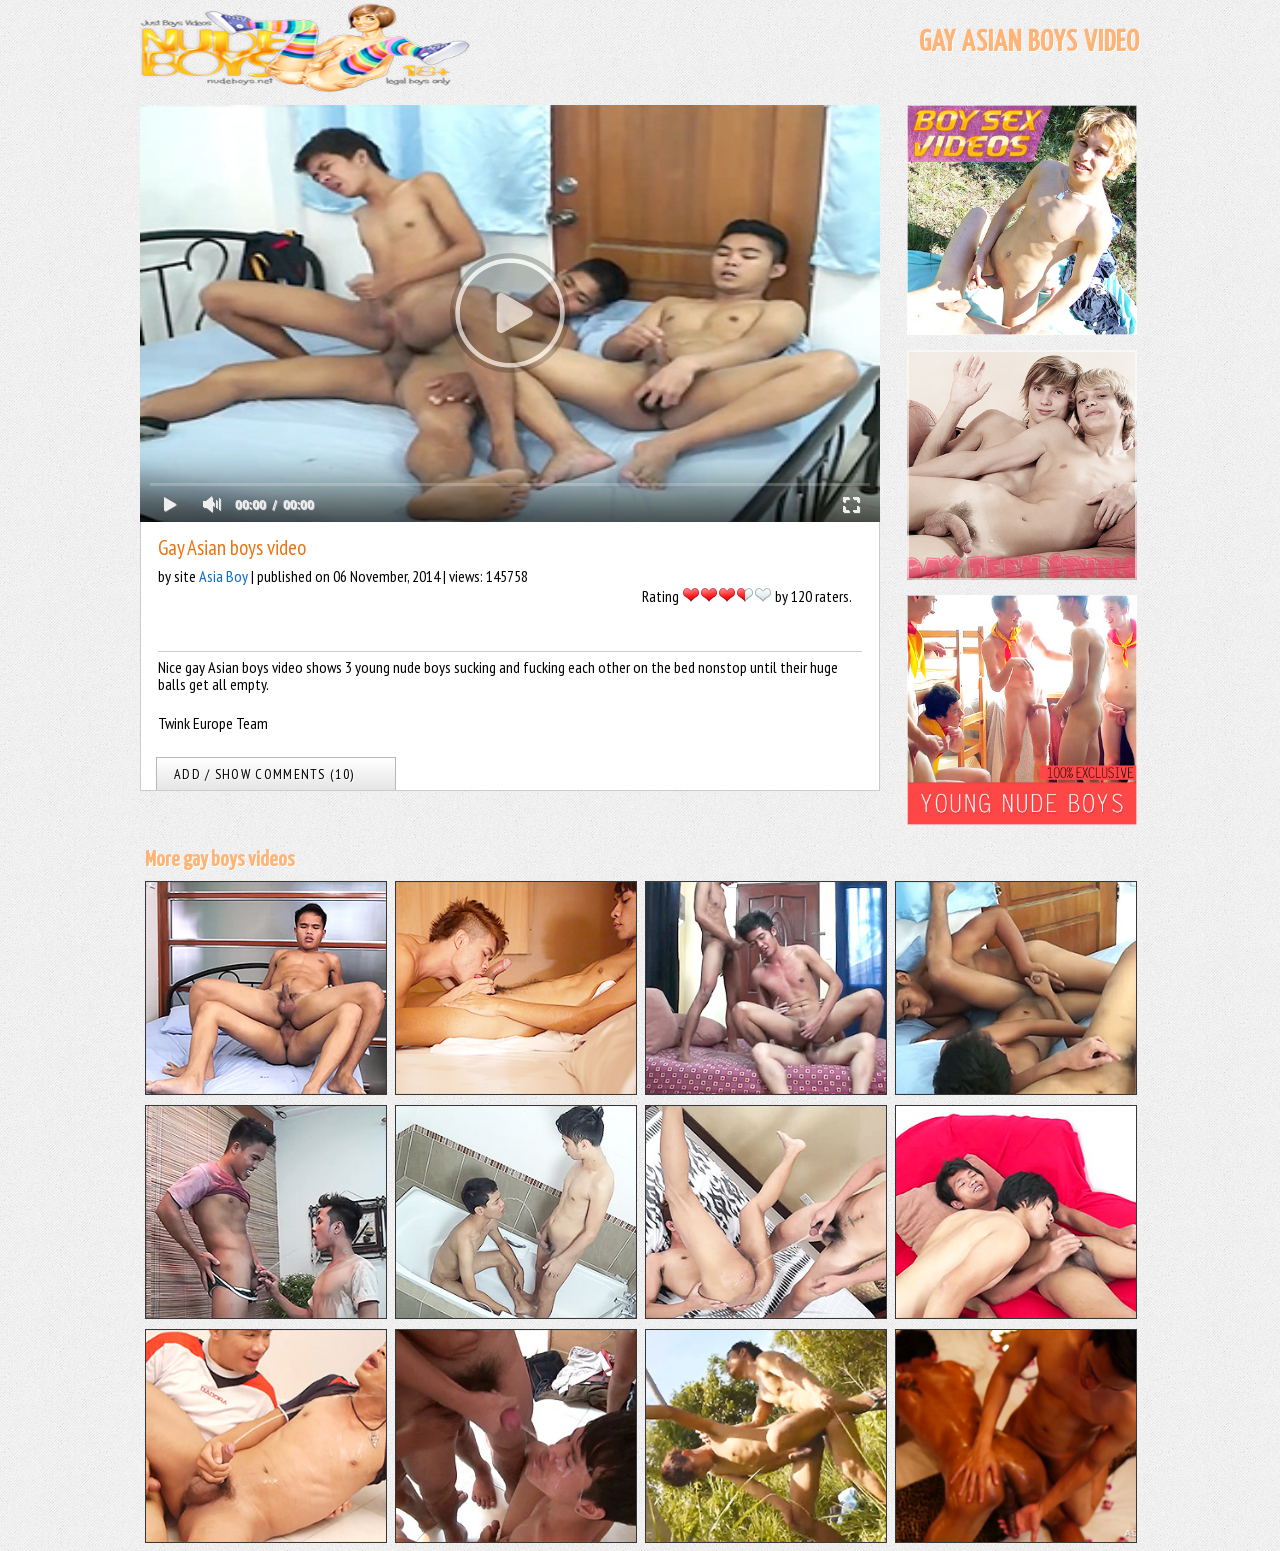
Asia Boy (223, 576)
